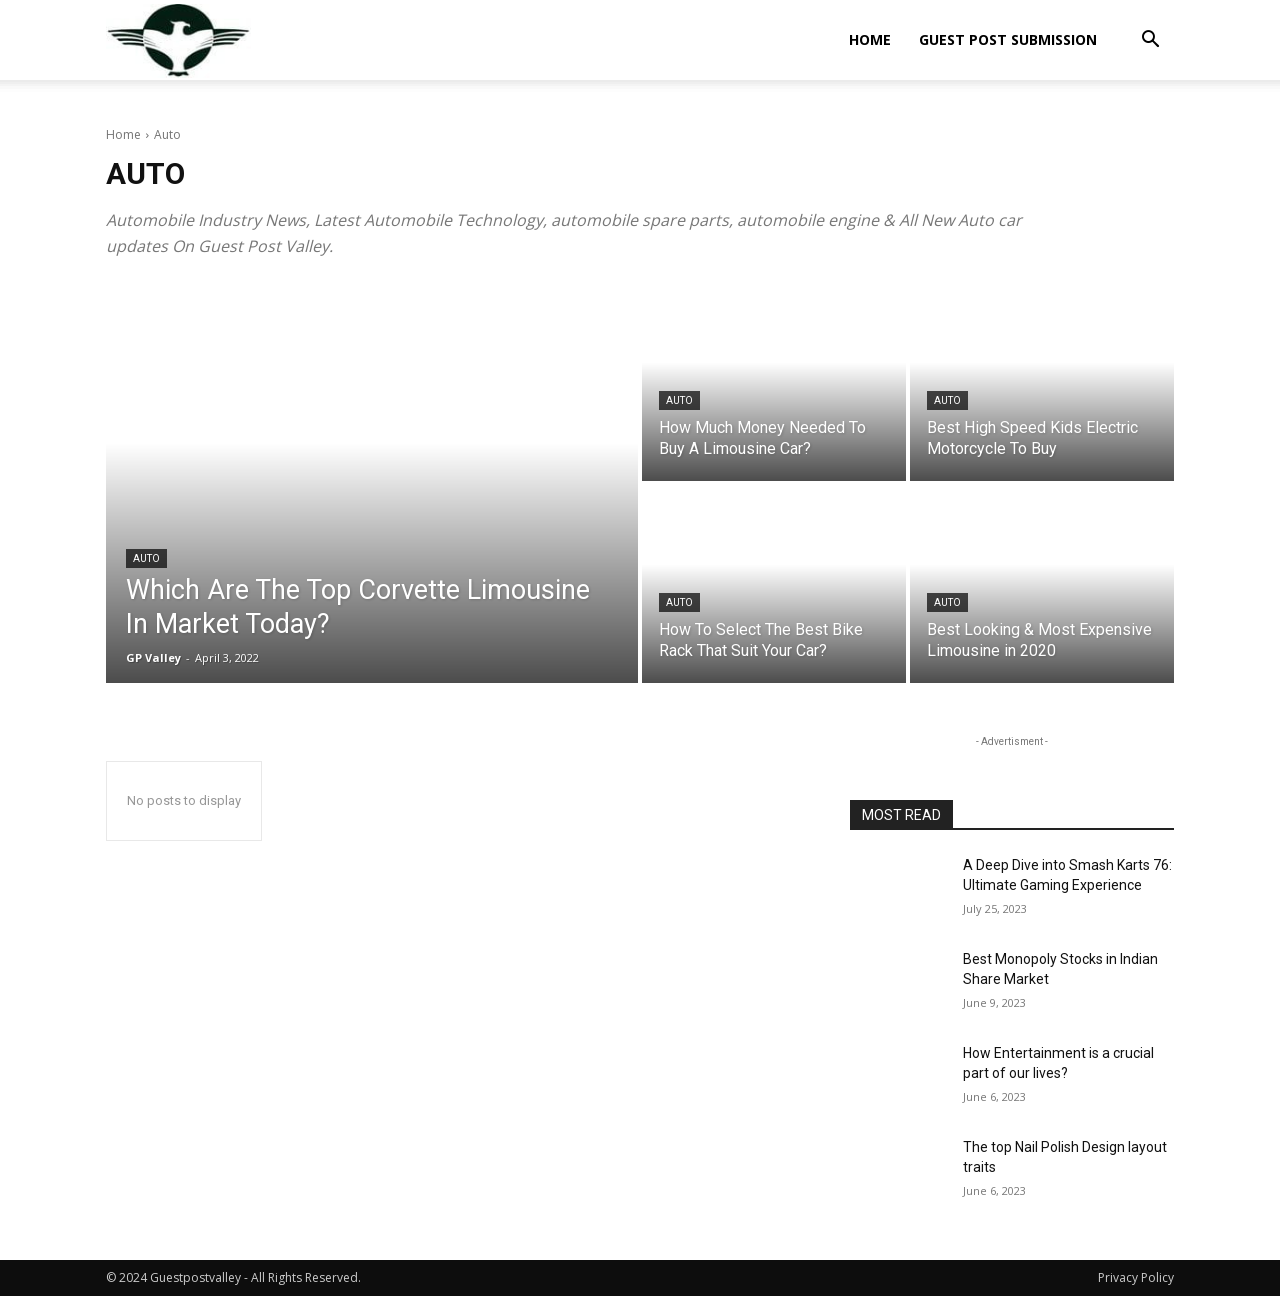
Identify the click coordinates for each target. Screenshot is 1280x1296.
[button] (1150, 41)
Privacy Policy (1136, 1277)
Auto (146, 558)
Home (870, 39)
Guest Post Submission (1008, 39)
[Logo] (178, 40)
